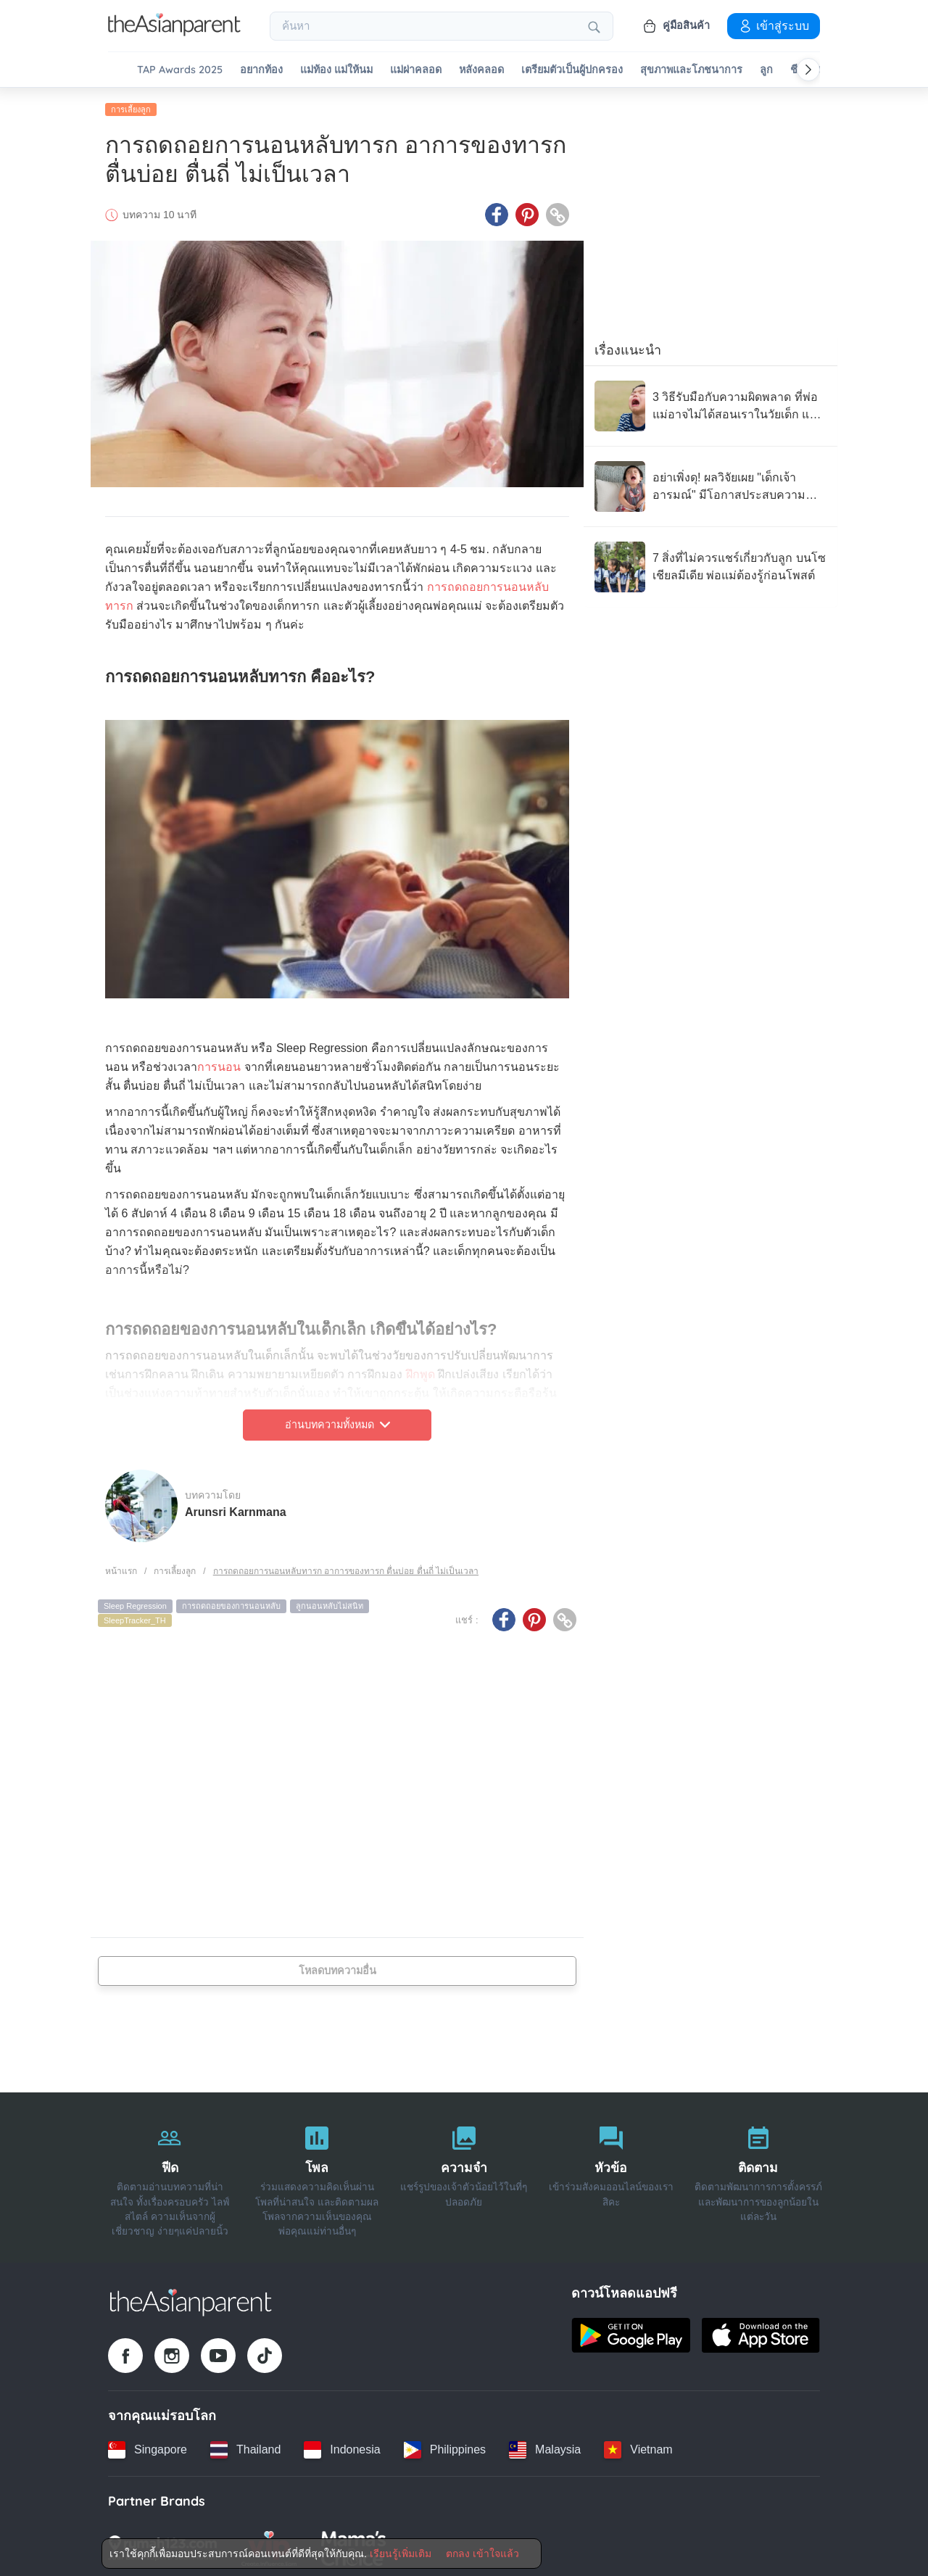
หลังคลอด (481, 70)
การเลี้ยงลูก (131, 106)
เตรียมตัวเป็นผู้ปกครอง (572, 70)
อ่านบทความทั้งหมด (337, 1422)
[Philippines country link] (445, 2447)
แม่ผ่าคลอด (416, 70)
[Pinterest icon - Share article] (527, 212)
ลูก (766, 70)
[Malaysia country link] (545, 2447)
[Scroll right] (808, 69)
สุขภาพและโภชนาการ (691, 70)
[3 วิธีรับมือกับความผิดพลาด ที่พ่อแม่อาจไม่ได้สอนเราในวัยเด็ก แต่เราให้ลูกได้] (710, 403)
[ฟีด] (170, 2175)
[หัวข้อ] (611, 2175)
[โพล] (317, 2175)
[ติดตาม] (758, 2175)
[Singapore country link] (147, 2447)
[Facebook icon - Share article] (496, 212)
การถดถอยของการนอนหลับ (231, 1603)
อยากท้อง (261, 70)
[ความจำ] (464, 2175)
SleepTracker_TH (135, 1617)
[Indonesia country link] (342, 2447)
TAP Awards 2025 (180, 70)
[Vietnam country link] (638, 2447)
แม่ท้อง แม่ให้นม (336, 70)
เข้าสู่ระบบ (773, 25)
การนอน (219, 1065)
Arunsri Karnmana (235, 1509)
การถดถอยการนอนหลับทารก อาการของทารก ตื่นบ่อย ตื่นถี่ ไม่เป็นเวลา (345, 1568)
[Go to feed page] (174, 32)
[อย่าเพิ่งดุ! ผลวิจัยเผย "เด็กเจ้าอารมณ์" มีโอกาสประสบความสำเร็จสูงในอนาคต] (710, 483)
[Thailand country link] (245, 2447)
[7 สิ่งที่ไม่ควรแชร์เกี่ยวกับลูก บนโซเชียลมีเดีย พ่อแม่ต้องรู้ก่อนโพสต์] (710, 564)
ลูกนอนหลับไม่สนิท (329, 1603)
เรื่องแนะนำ (627, 347)
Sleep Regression (135, 1603)
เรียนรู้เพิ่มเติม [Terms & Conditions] (400, 2553)
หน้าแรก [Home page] (121, 1568)
